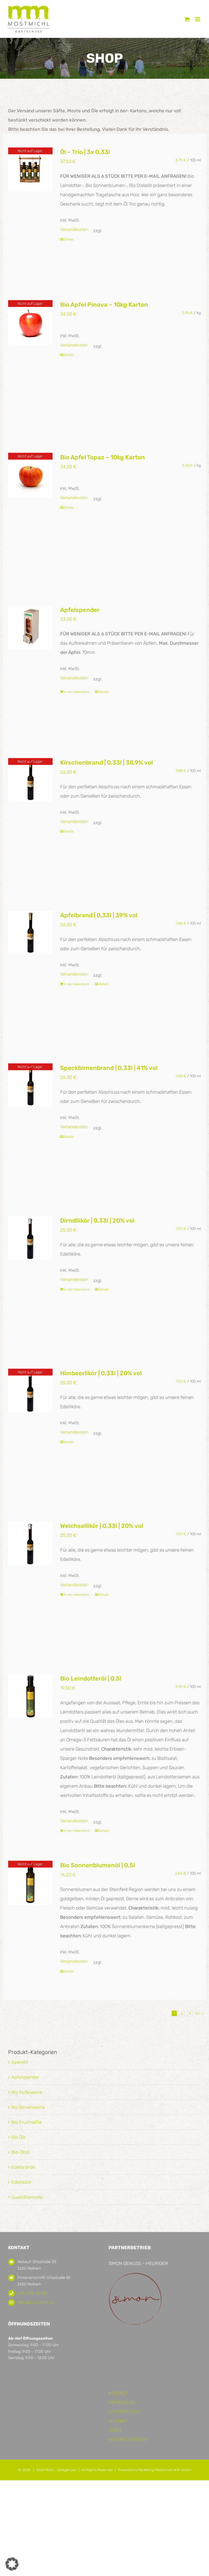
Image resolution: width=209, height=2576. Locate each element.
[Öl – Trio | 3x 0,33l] (30, 169)
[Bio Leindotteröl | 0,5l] (30, 1696)
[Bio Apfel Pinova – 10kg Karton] (30, 322)
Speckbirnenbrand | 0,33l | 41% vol (109, 1068)
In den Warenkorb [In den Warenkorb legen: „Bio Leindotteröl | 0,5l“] (77, 1831)
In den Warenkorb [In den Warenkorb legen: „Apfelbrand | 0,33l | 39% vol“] (77, 984)
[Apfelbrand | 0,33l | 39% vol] (30, 933)
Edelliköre (21, 2182)
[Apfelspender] (30, 627)
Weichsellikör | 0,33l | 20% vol (101, 1526)
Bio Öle (18, 2137)
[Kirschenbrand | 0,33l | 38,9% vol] (30, 780)
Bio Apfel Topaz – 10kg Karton (102, 457)
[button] (12, 2564)
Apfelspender (80, 610)
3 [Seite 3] (190, 2013)
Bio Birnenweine (28, 2107)
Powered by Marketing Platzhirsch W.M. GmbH (154, 2470)
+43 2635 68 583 (32, 2293)
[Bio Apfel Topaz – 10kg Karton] (30, 475)
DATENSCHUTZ (124, 2411)
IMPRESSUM (121, 2402)
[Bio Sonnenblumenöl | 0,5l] (30, 1883)
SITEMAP (118, 2421)
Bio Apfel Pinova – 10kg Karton (104, 304)
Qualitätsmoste (26, 2197)
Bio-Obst (20, 2152)
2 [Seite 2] (182, 2013)
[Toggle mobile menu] (198, 19)
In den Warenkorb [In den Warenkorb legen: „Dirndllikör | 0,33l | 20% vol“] (77, 1289)
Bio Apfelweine (26, 2092)
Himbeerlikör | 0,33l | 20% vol (101, 1373)
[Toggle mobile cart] (187, 19)
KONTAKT (118, 2393)
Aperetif (19, 2062)
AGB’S (115, 2430)
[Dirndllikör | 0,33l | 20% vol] (30, 1238)
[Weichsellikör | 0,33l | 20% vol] (30, 1543)
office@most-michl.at (35, 2302)
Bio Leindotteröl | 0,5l (90, 1678)
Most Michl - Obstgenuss (56, 2470)
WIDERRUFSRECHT (128, 2439)
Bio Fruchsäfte (26, 2122)
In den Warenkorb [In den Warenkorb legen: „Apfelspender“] (77, 692)
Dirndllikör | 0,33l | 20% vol (97, 1220)
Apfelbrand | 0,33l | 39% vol (98, 915)
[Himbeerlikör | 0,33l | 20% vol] (30, 1391)
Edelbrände (23, 2167)
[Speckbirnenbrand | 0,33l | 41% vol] (30, 1085)
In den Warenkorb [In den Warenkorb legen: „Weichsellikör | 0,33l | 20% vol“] (77, 1595)
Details (69, 239)
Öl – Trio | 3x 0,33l (85, 152)
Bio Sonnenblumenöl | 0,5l (97, 1865)
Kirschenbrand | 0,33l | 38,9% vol (106, 762)
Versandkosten (74, 229)
